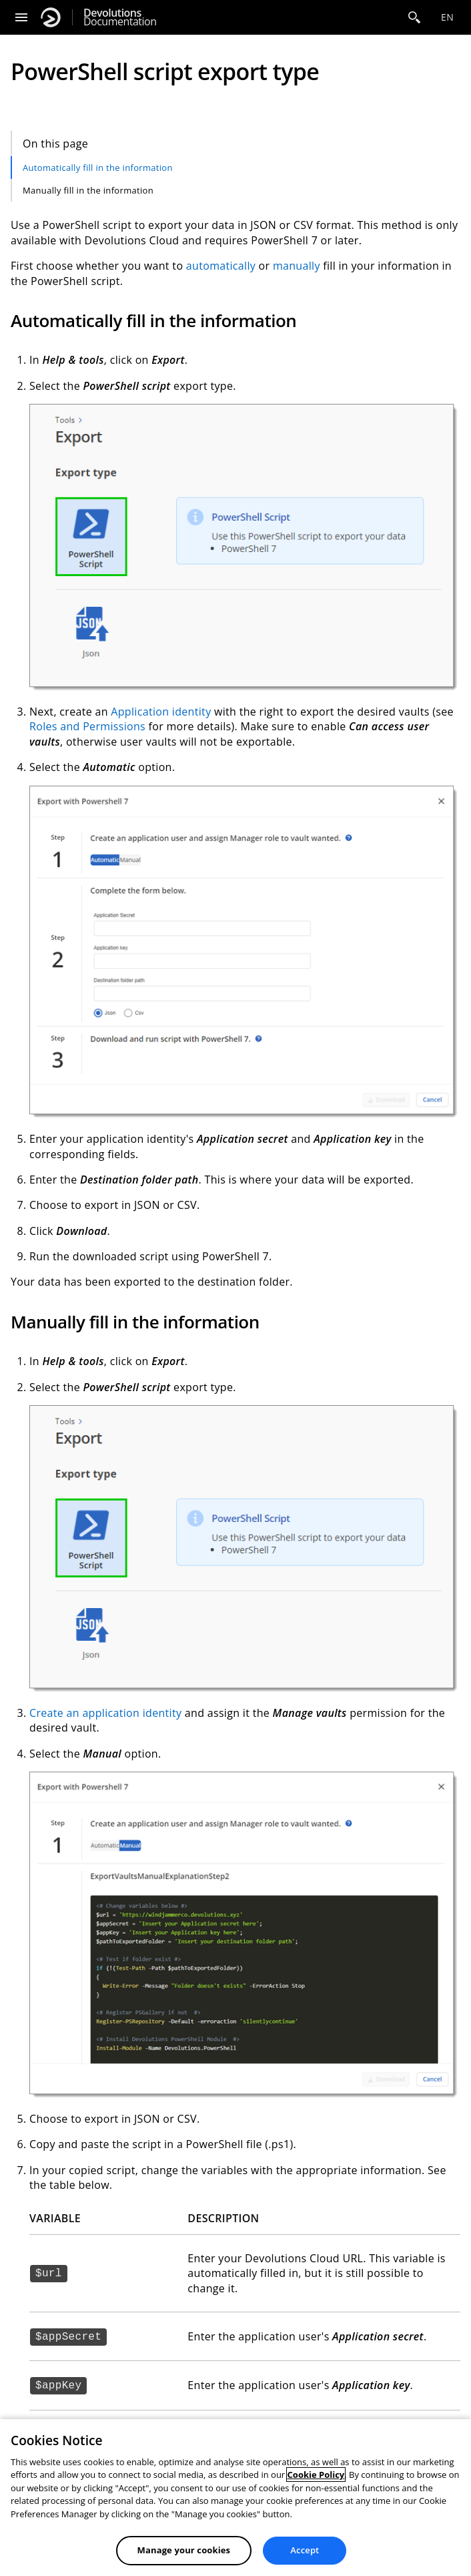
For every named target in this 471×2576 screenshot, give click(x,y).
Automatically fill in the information (98, 168)
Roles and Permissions (87, 726)
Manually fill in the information (88, 190)
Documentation (119, 17)
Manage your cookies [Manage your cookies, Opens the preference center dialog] (184, 2550)
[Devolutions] (50, 17)
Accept (304, 2550)
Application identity (161, 711)
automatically (221, 265)
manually (296, 265)
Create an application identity (105, 1713)
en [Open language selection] (447, 17)
